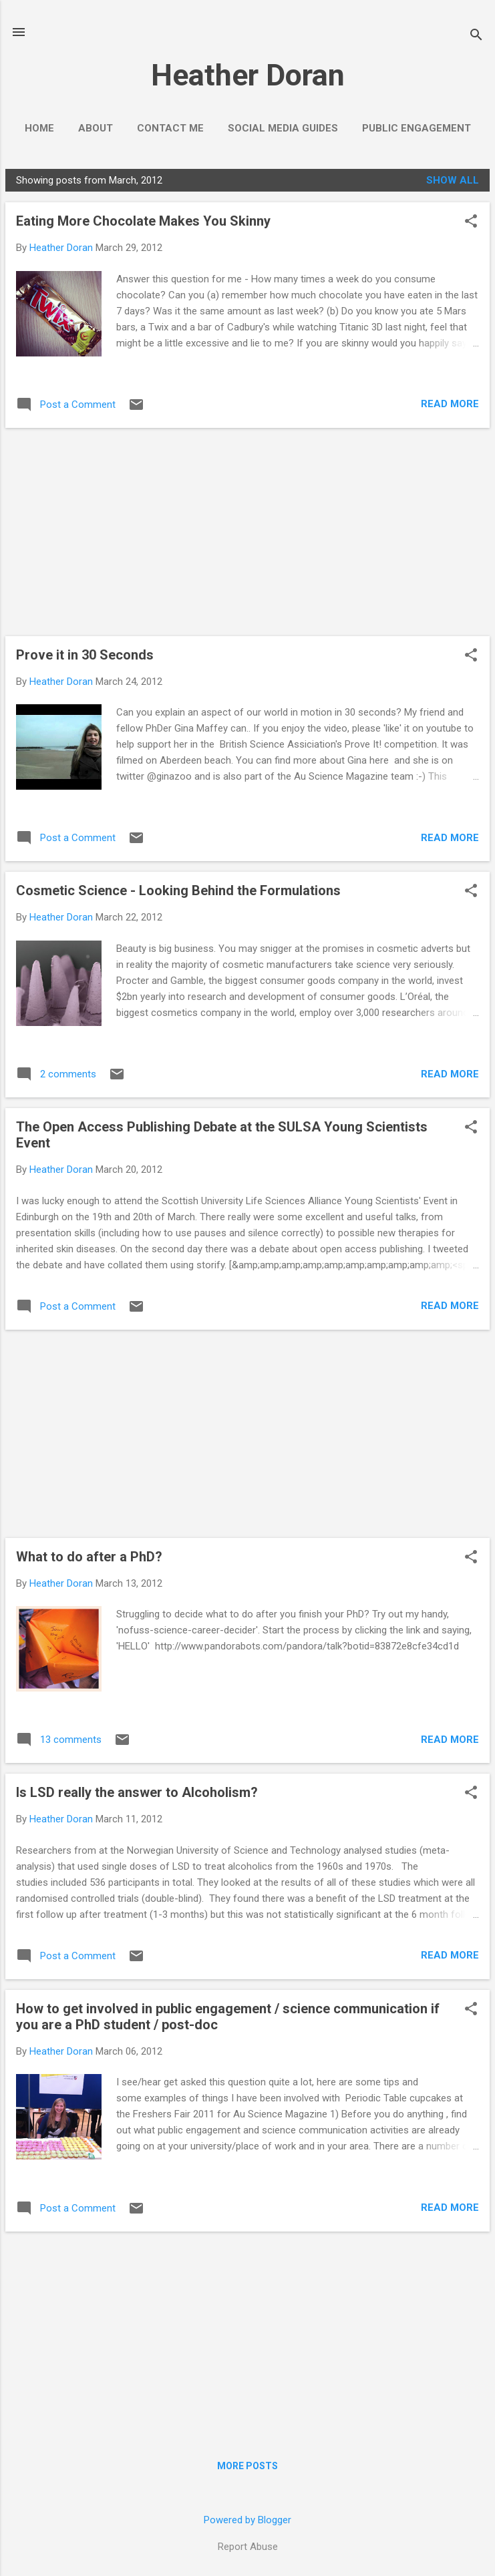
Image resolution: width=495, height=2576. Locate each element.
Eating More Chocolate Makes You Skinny (143, 221)
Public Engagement (416, 128)
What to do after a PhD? (89, 1557)
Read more (450, 404)
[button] (471, 222)
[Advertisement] (247, 532)
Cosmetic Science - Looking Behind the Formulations (178, 890)
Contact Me (170, 128)
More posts (247, 2466)
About (95, 128)
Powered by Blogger (247, 2520)
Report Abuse (248, 2547)
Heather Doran (248, 75)
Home (39, 128)
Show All (452, 180)
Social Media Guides (283, 128)
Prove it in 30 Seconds (85, 655)
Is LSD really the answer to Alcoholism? (137, 1792)
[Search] (476, 36)
